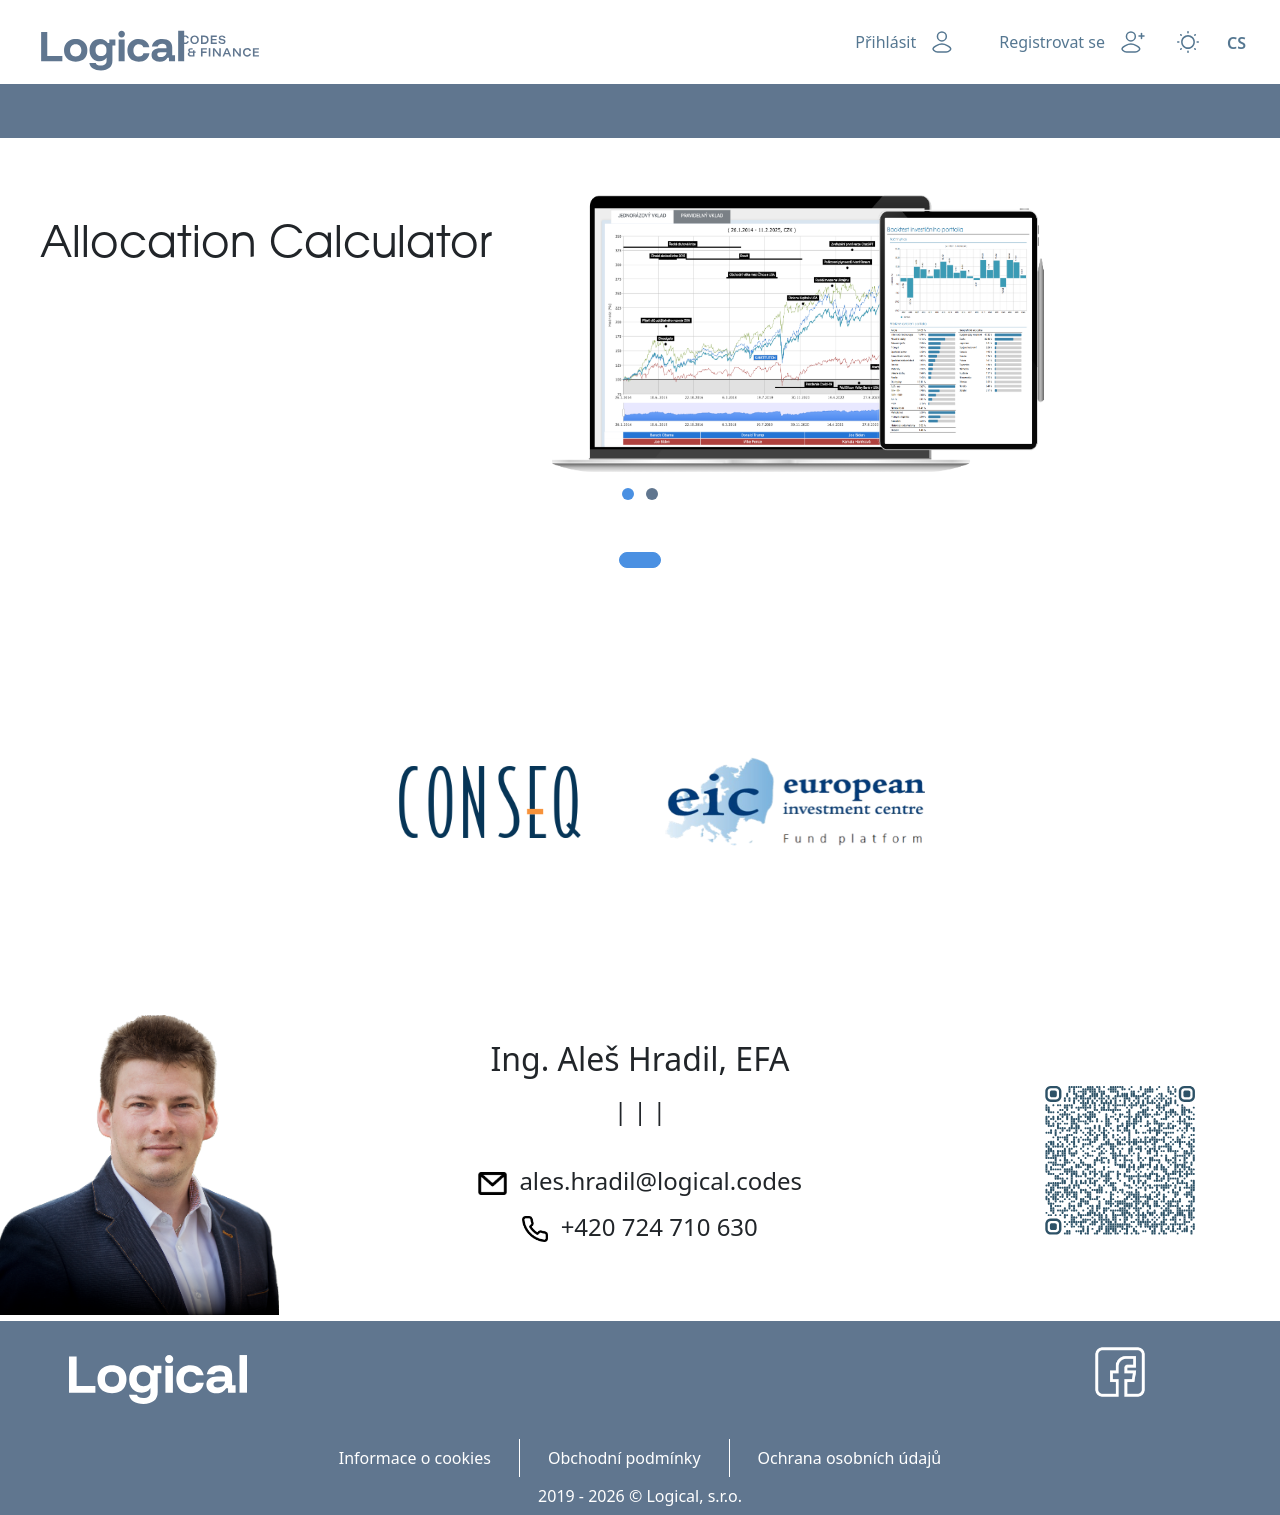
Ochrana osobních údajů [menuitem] (850, 1458)
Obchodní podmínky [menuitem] (624, 1458)
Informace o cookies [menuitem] (415, 1458)
